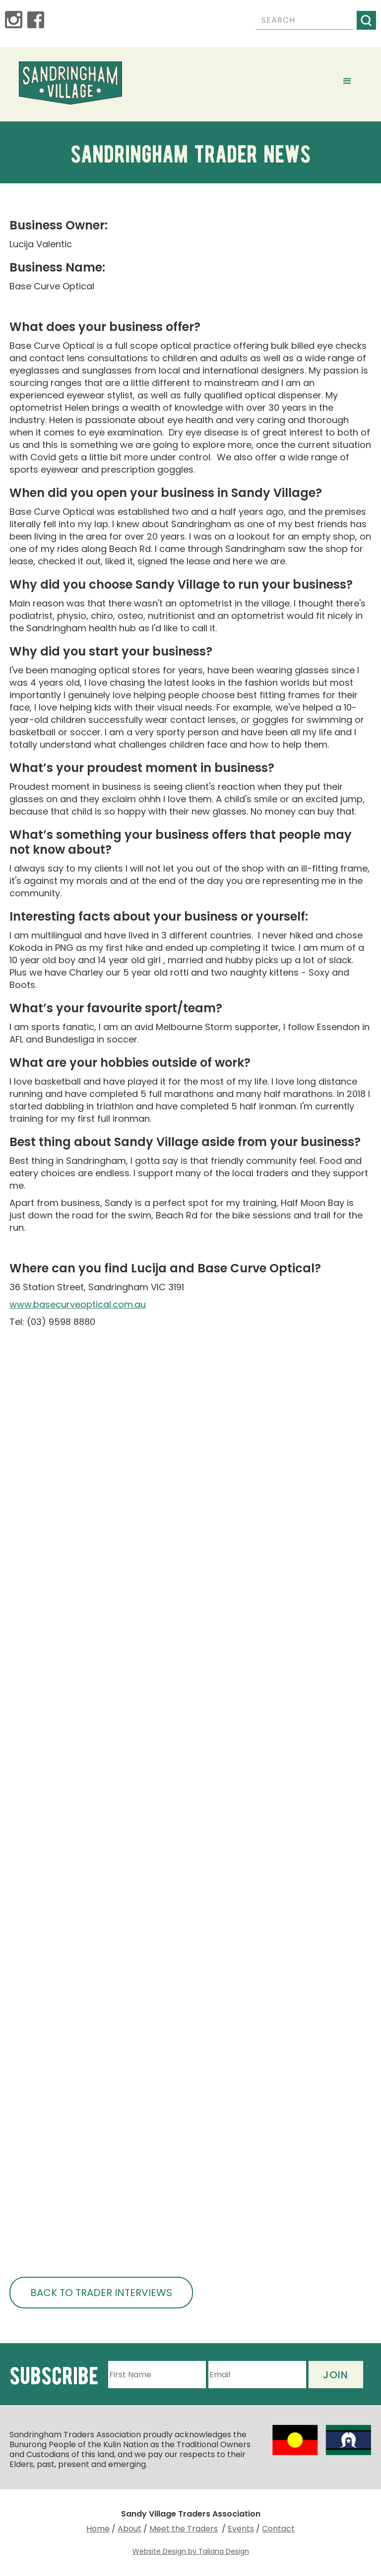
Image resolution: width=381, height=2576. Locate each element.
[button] (347, 81)
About (129, 2528)
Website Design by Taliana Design (190, 2551)
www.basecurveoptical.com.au (77, 1304)
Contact (278, 2528)
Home (98, 2528)
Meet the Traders (183, 2528)
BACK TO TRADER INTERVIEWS (101, 2293)
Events (241, 2528)
